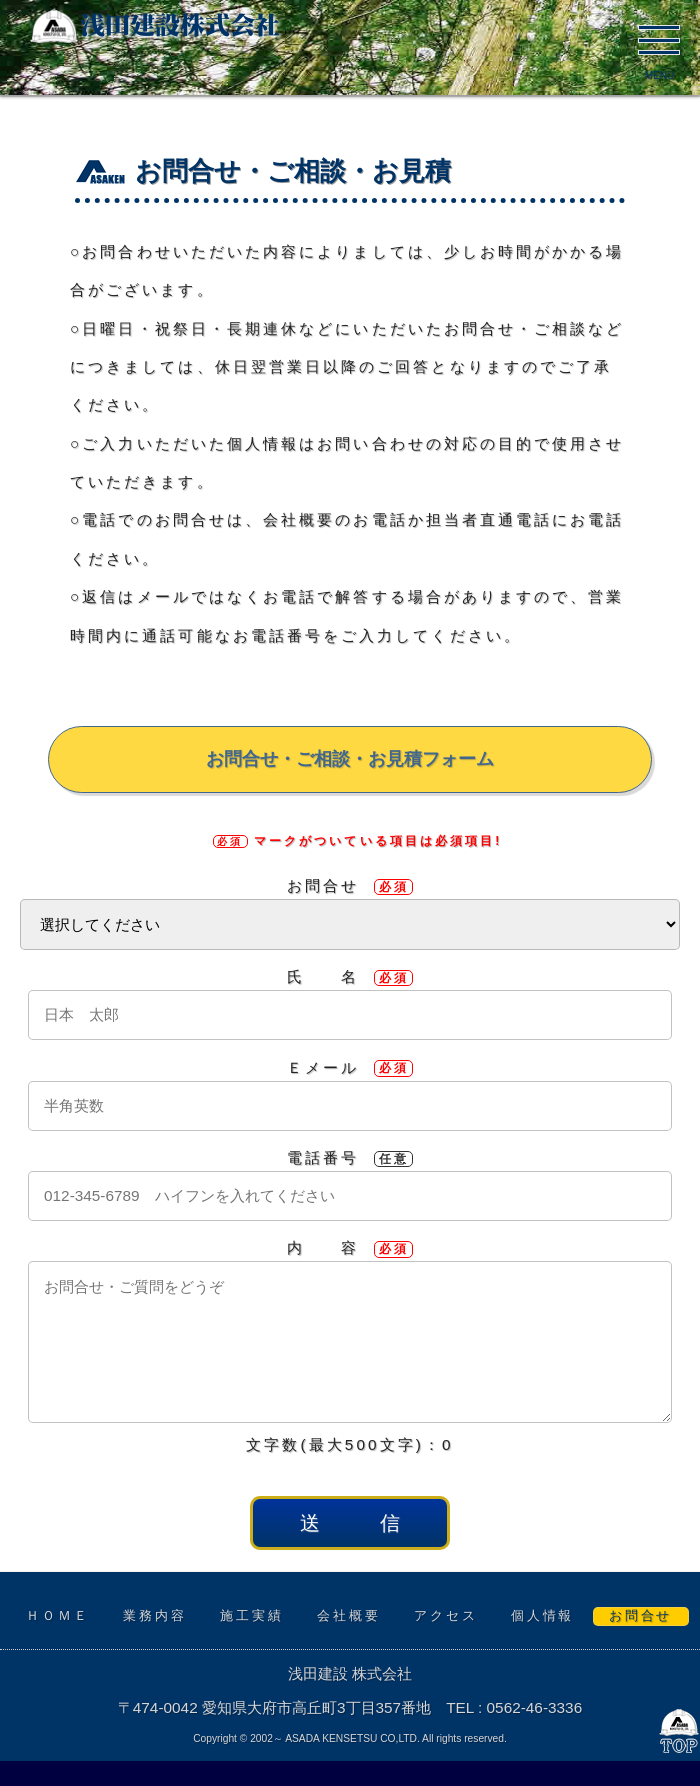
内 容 (350, 1247)
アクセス (446, 1615)
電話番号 (350, 1157)
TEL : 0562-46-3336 (514, 1707)
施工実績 (252, 1615)
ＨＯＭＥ (58, 1615)
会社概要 (349, 1615)
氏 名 (350, 976)
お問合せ (350, 885)
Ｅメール (350, 1067)
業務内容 (155, 1615)
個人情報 (542, 1615)
